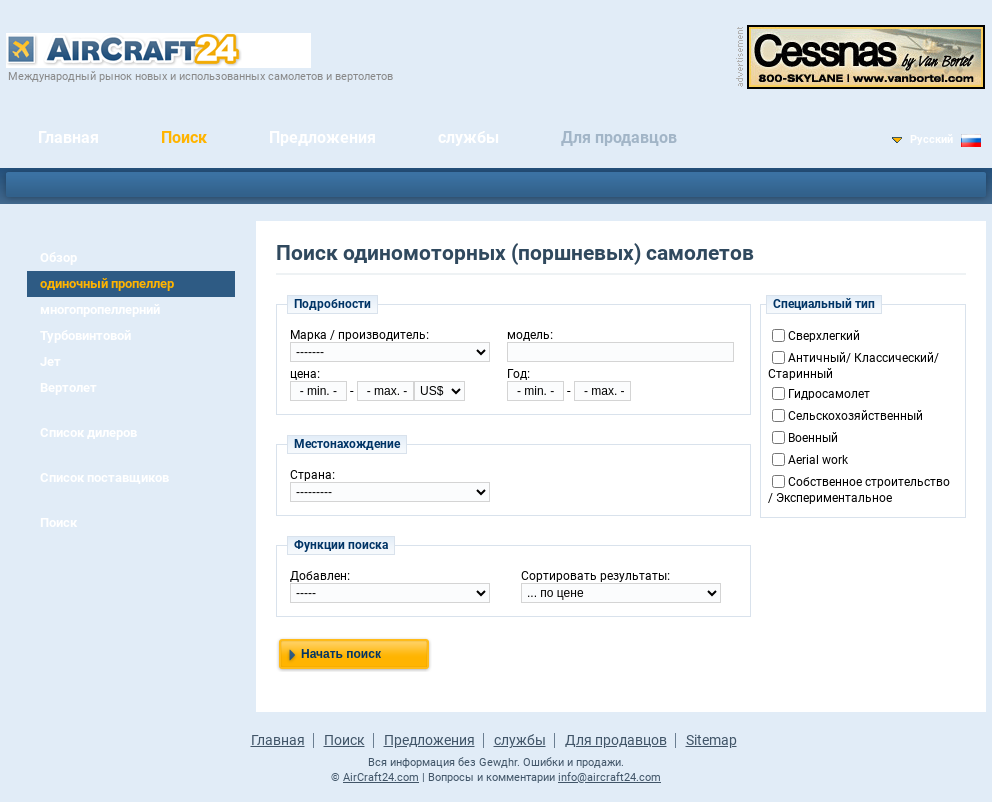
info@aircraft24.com (609, 777)
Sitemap (711, 740)
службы (468, 137)
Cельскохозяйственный (855, 416)
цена (303, 374)
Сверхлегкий (824, 336)
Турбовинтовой (85, 335)
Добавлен (318, 576)
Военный (813, 438)
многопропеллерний (100, 309)
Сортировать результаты (594, 576)
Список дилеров (88, 432)
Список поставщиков (104, 477)
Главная (68, 137)
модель (528, 335)
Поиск (184, 137)
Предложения (322, 137)
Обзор (58, 257)
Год (517, 374)
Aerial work (818, 460)
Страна (311, 475)
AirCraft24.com (381, 777)
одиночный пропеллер (107, 283)
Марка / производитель (358, 335)
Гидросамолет (829, 394)
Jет (50, 361)
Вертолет (68, 387)
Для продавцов (619, 137)
